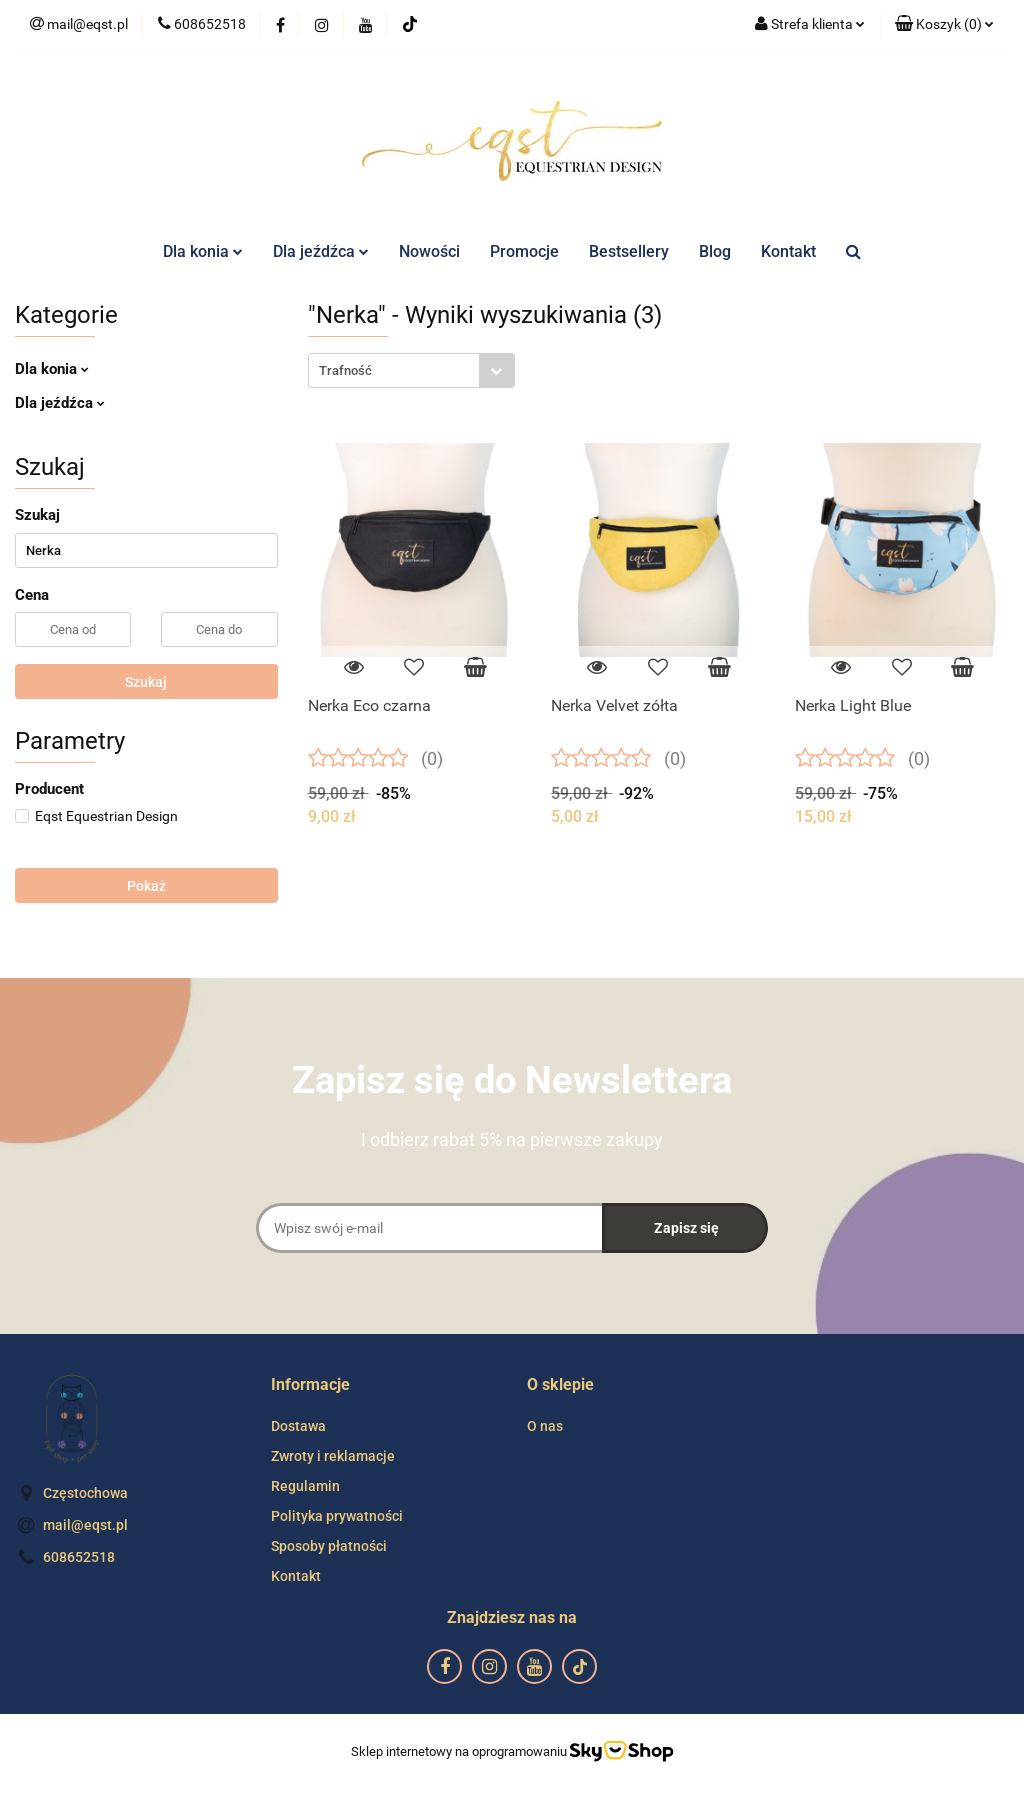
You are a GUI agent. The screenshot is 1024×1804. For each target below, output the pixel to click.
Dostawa (298, 1426)
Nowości (429, 251)
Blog (715, 251)
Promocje (524, 251)
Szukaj (146, 682)
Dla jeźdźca (321, 251)
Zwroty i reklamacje (333, 1456)
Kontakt (788, 251)
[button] (944, 25)
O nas (545, 1426)
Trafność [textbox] (345, 370)
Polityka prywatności (337, 1516)
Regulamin (305, 1486)
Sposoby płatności (329, 1546)
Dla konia (203, 251)
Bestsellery (629, 251)
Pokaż (146, 886)
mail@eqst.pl (85, 1525)
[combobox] (411, 370)
